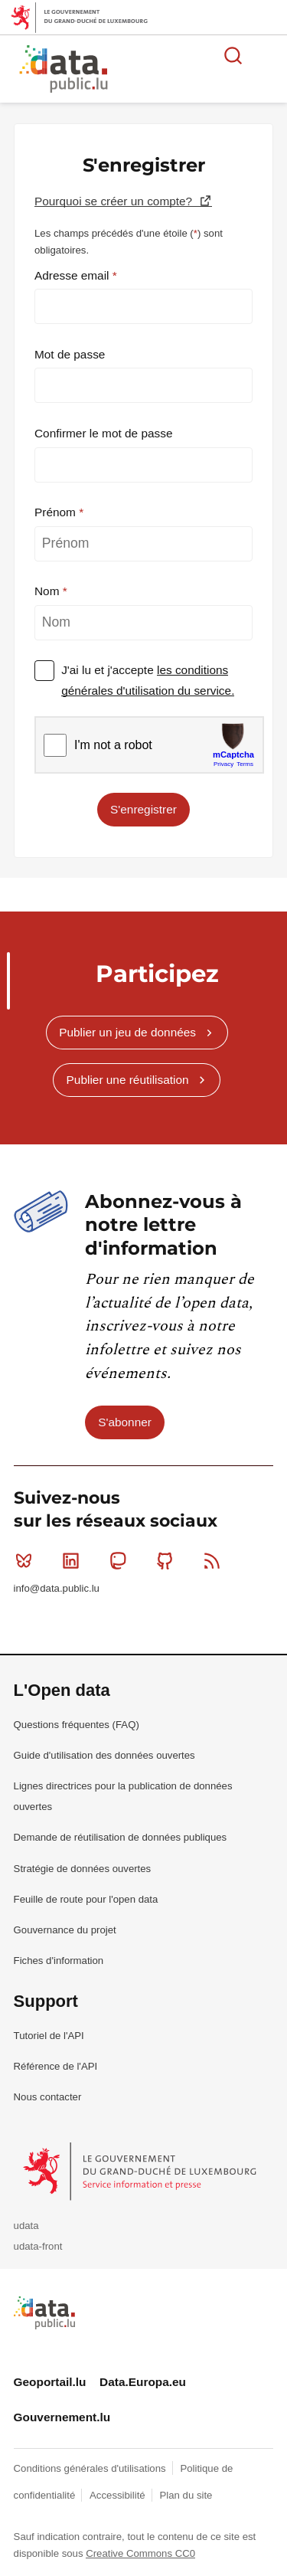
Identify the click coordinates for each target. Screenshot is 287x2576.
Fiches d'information (59, 1960)
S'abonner (125, 1422)
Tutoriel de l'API (49, 2035)
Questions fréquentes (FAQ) (76, 1724)
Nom (48, 590)
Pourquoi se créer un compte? (114, 201)
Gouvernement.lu (62, 2417)
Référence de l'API (56, 2066)
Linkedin (73, 1560)
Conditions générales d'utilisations (91, 2468)
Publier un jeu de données (127, 1032)
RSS (215, 1560)
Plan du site (185, 2495)
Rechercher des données (233, 55)
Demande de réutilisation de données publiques (120, 1837)
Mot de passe (69, 354)
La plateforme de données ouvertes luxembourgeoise (185, 71)
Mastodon (121, 1560)
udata (26, 2225)
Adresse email (73, 275)
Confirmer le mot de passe (103, 433)
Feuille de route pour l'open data (86, 1899)
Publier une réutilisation (128, 1079)
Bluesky (27, 1560)
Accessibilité (119, 2495)
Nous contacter (48, 2097)
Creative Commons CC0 (140, 2553)
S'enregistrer (143, 809)
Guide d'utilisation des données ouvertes (104, 1755)
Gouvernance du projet (65, 1930)
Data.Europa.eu (142, 2381)
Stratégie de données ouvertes (83, 1868)
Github (168, 1560)
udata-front (38, 2246)
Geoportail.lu (50, 2381)
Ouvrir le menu (267, 55)
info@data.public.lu (56, 1588)
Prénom (56, 512)
